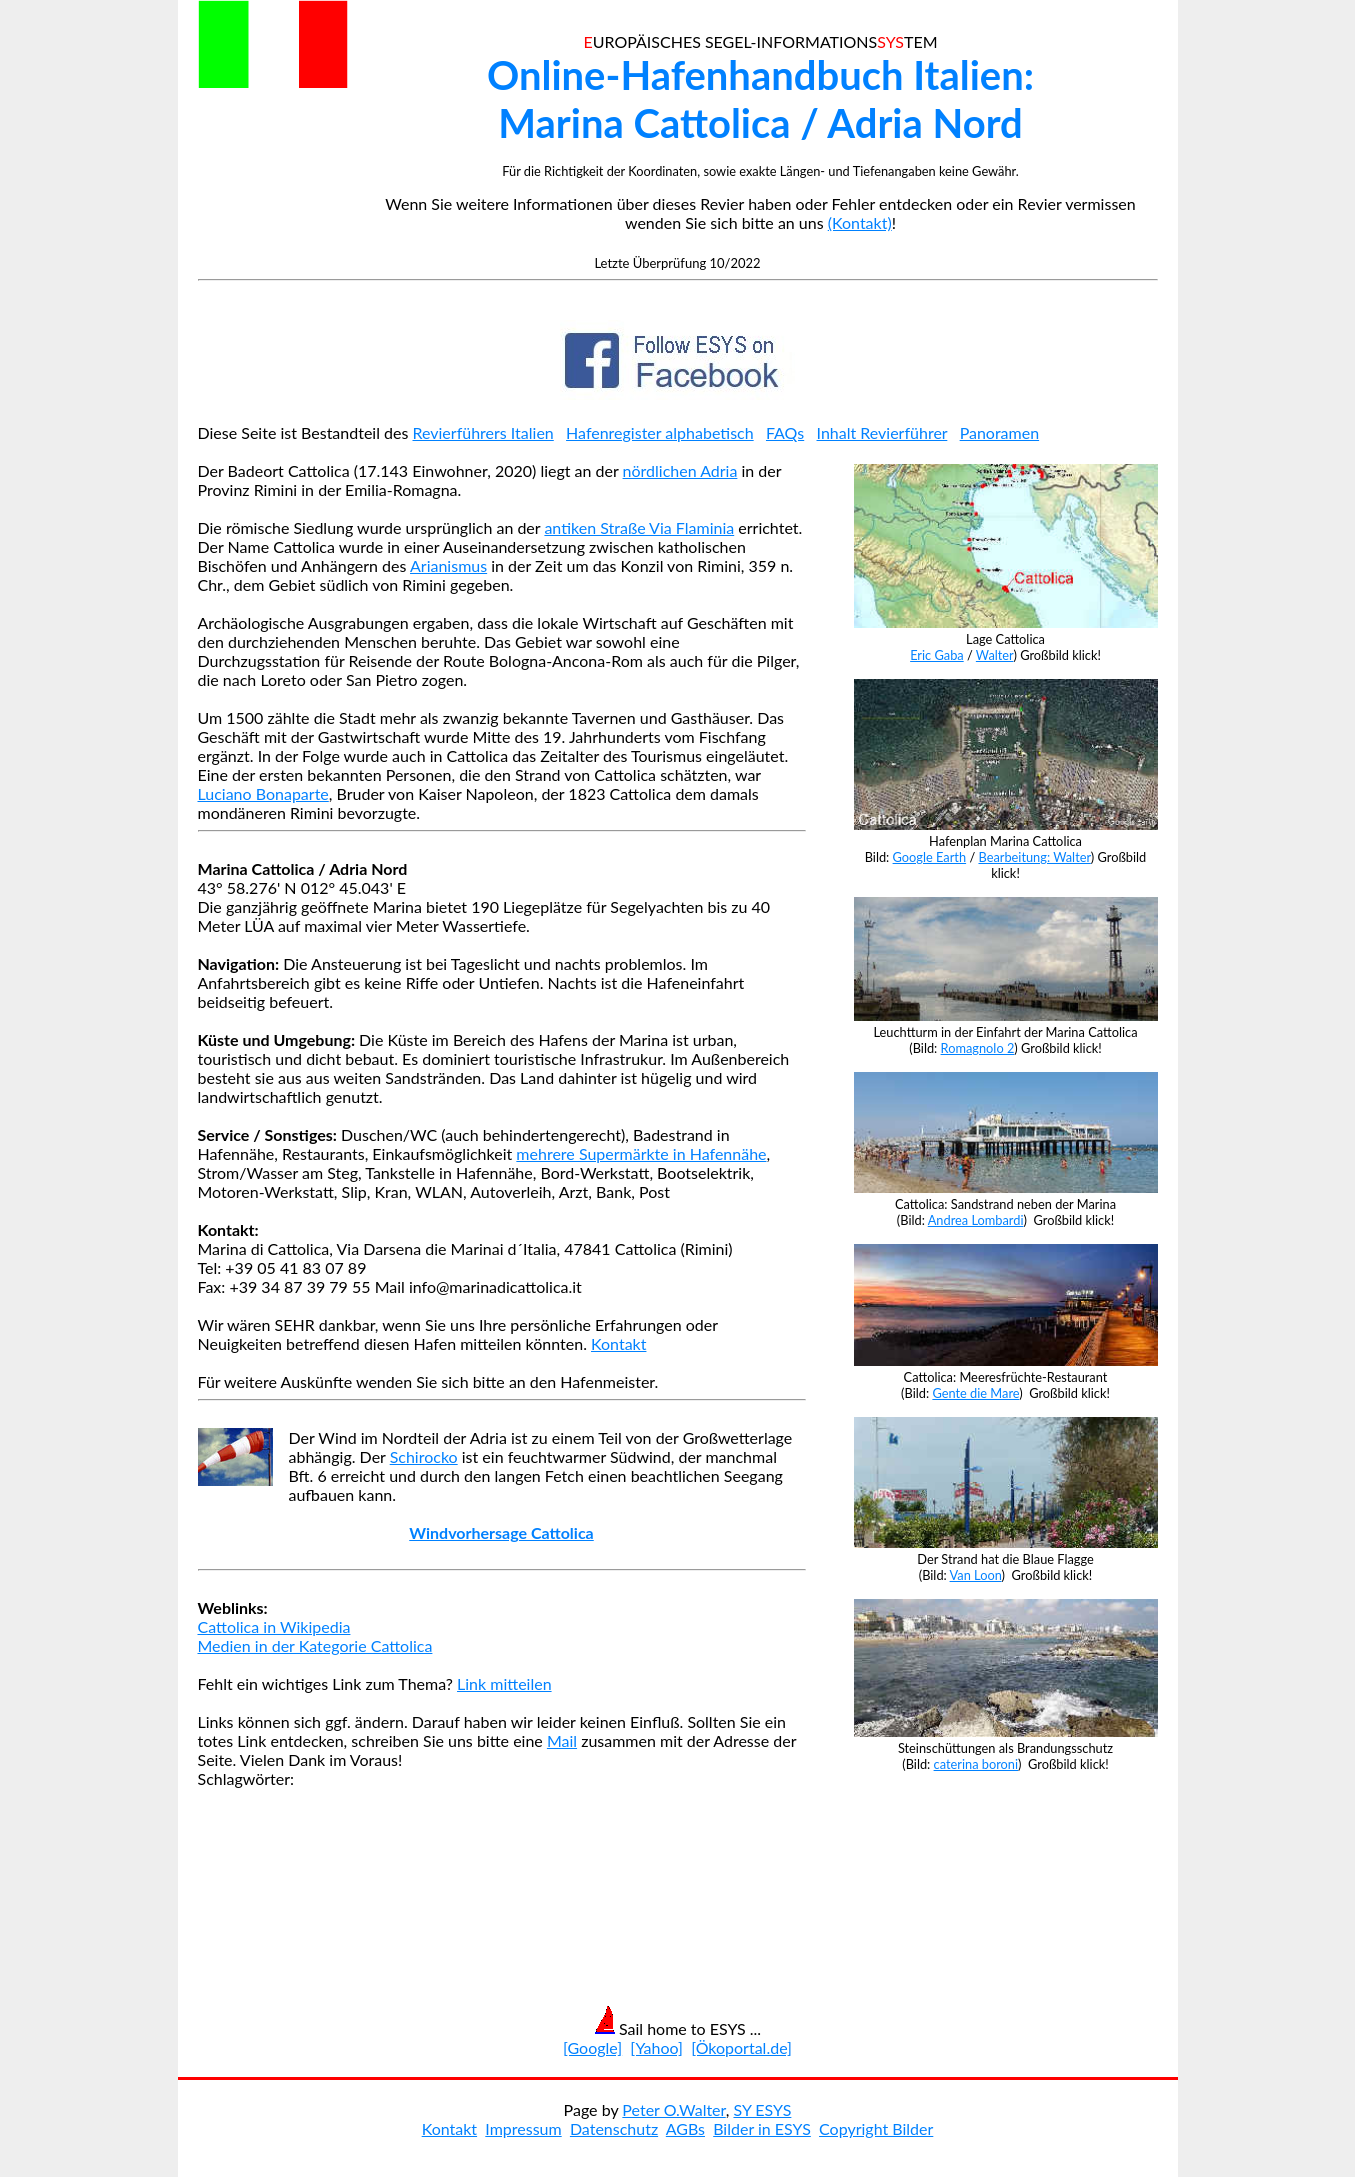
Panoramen (1000, 432)
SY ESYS (762, 2109)
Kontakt (618, 1343)
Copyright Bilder (876, 2128)
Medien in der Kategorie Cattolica (315, 1645)
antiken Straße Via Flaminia (639, 527)
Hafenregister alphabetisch (660, 432)
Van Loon (976, 1575)
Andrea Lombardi (976, 1220)
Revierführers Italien (483, 432)
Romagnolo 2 (978, 1048)
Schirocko (424, 1456)
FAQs (785, 432)
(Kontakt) (860, 222)
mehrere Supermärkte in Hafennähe (641, 1153)
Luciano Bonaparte (263, 793)
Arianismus (448, 565)
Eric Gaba (937, 655)
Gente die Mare (975, 1393)
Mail (562, 1740)
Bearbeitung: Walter (1034, 857)
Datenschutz (614, 2128)
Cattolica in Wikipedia (274, 1626)
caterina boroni (976, 1764)
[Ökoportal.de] (741, 2047)
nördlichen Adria (680, 470)
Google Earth (930, 857)
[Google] (592, 2047)
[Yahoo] (656, 2047)
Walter (995, 655)
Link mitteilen (504, 1683)
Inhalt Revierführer (882, 432)
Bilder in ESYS (762, 2128)
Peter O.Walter (673, 2109)
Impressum (523, 2128)
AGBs (685, 2128)
